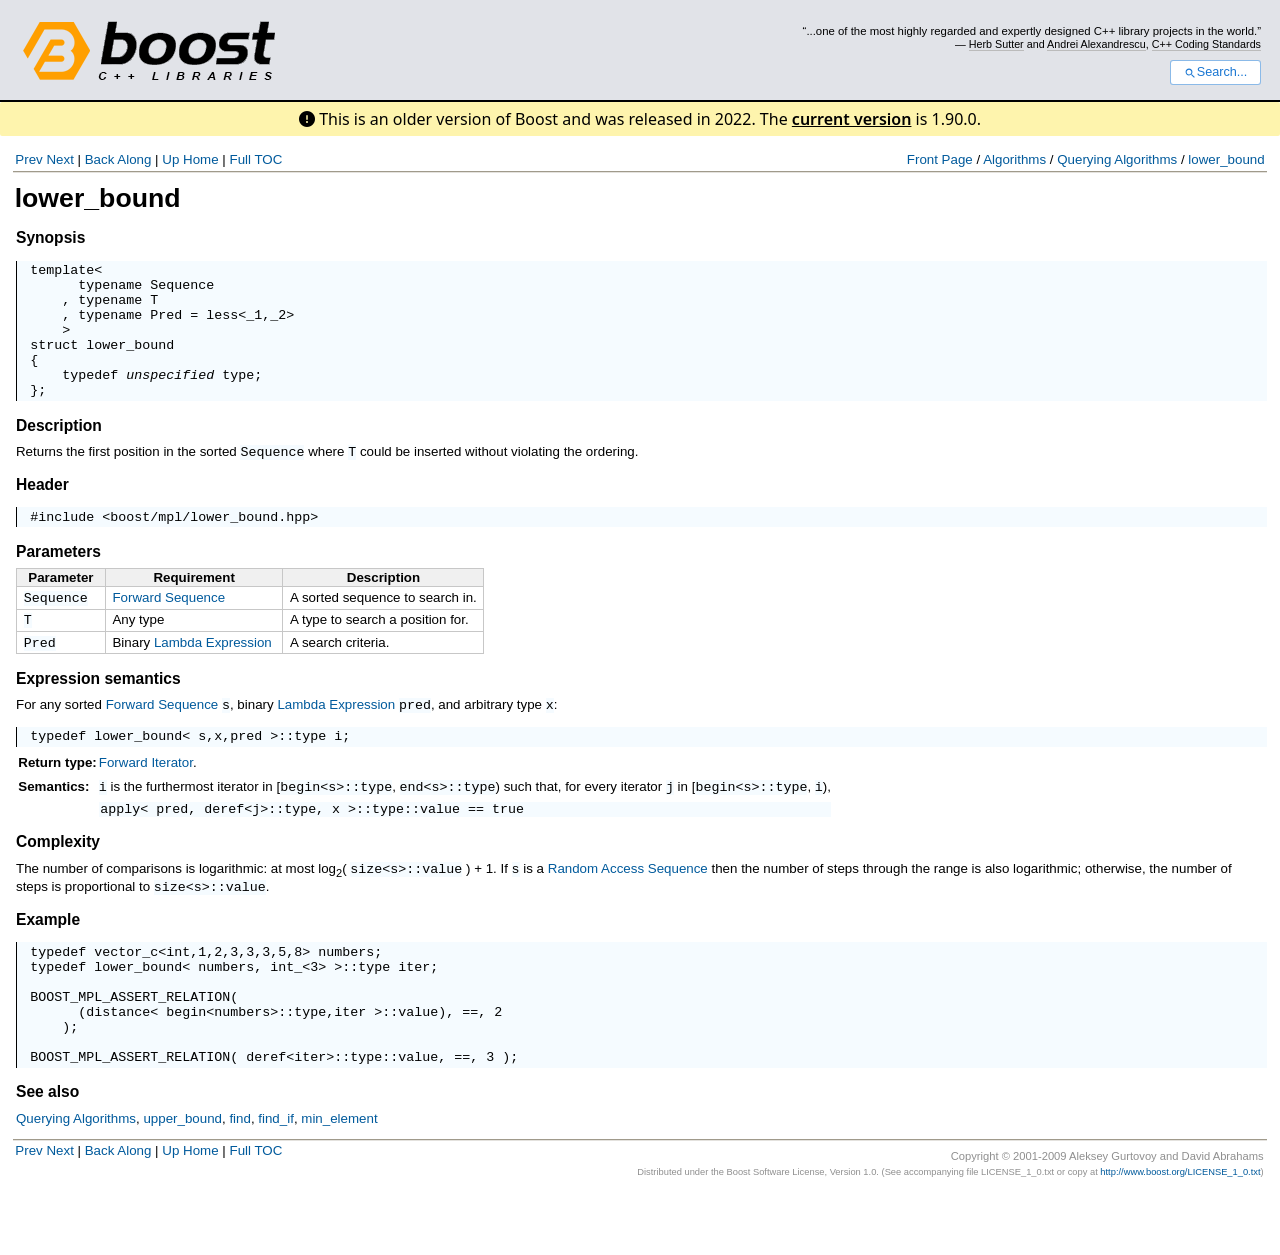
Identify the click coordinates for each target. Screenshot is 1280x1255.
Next (59, 159)
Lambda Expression (213, 675)
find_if (276, 1180)
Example (48, 957)
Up (170, 159)
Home (201, 159)
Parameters (58, 580)
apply (120, 847)
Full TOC (255, 159)
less (222, 326)
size (366, 907)
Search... (1215, 72)
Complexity (58, 880)
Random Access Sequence (628, 907)
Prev (28, 159)
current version (852, 119)
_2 (278, 326)
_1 (254, 326)
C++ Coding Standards (1206, 44)
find (240, 1180)
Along (134, 159)
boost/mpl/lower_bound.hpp (210, 545)
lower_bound (1226, 159)
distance (118, 1064)
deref (224, 847)
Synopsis (50, 237)
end (412, 823)
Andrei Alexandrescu (1096, 44)
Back (100, 159)
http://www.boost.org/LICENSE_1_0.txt (1180, 1234)
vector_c (126, 992)
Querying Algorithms (1117, 159)
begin (300, 823)
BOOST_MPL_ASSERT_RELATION (130, 1046)
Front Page (940, 159)
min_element (339, 1180)
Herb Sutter (996, 44)
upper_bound (182, 1180)
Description (59, 452)
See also (47, 1153)
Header (42, 510)
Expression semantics (98, 713)
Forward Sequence (168, 626)
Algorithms (1014, 159)
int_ (286, 1010)
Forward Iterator (146, 799)
